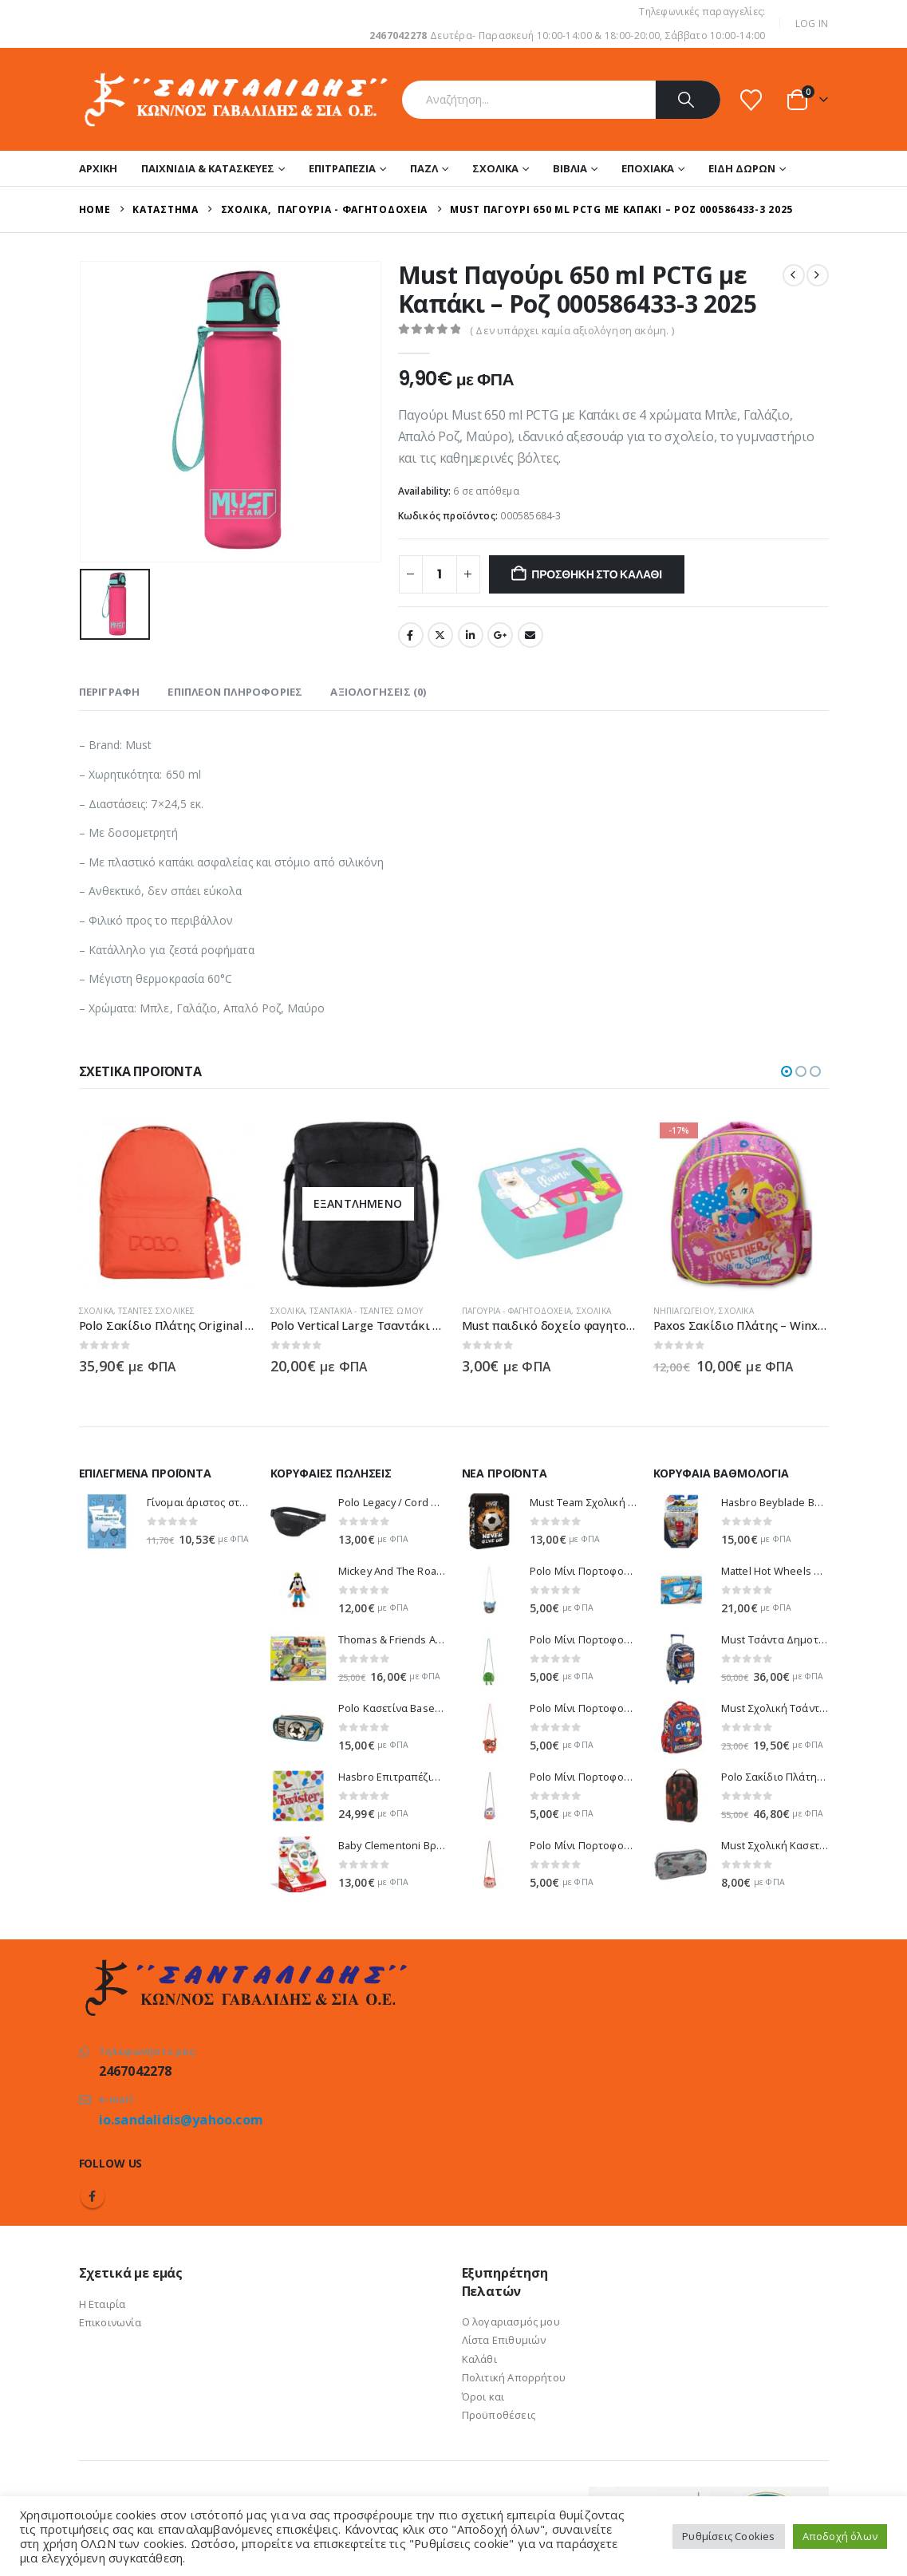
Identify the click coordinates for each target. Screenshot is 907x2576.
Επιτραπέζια (342, 168)
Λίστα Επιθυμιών (504, 2340)
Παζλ (424, 168)
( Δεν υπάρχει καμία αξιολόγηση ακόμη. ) (572, 330)
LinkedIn (470, 635)
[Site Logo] (234, 99)
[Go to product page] (227, 1204)
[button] (786, 1071)
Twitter (440, 635)
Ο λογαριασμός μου (511, 2321)
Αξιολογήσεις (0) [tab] (378, 691)
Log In (812, 23)
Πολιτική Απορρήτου (514, 2377)
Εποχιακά (647, 168)
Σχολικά (495, 168)
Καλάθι (479, 2359)
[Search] (688, 100)
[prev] (794, 275)
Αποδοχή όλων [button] (839, 2536)
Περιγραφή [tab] (109, 691)
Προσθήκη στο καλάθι (596, 574)
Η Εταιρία (102, 2304)
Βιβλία (570, 168)
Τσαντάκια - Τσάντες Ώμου (427, 1310)
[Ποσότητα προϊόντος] (439, 574)
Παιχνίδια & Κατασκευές (207, 168)
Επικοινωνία (110, 2322)
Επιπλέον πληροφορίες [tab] (235, 691)
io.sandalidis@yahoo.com (181, 2119)
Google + (500, 635)
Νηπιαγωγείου (744, 1310)
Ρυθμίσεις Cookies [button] (728, 2536)
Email (530, 635)
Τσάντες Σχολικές (217, 1310)
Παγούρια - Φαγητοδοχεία (578, 1310)
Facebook (411, 635)
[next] (817, 275)
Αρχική (98, 168)
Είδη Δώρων (741, 168)
